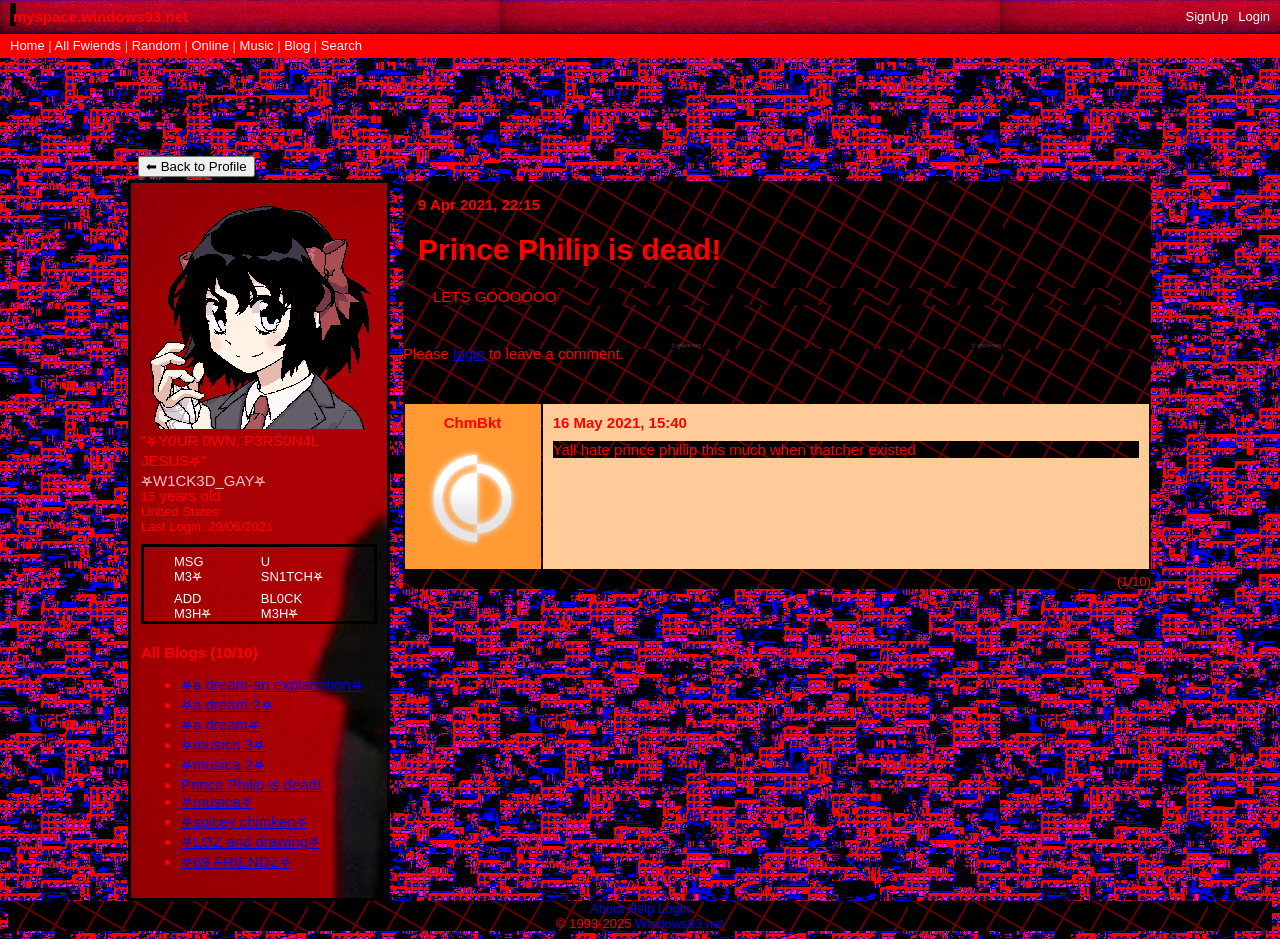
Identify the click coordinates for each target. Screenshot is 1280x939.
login (469, 353)
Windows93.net (679, 923)
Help (641, 908)
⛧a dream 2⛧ (227, 704)
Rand (156, 45)
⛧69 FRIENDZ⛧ (236, 861)
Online (210, 45)
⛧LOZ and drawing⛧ (250, 841)
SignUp (1207, 16)
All (88, 45)
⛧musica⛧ (217, 801)
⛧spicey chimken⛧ (244, 821)
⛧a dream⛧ (220, 724)
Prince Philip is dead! (251, 784)
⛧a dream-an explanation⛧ (272, 684)
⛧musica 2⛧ (223, 764)
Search (341, 45)
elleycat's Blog (216, 104)
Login (1254, 16)
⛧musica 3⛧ (223, 744)
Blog (297, 45)
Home (27, 45)
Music (257, 45)
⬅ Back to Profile (196, 166)
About (607, 908)
